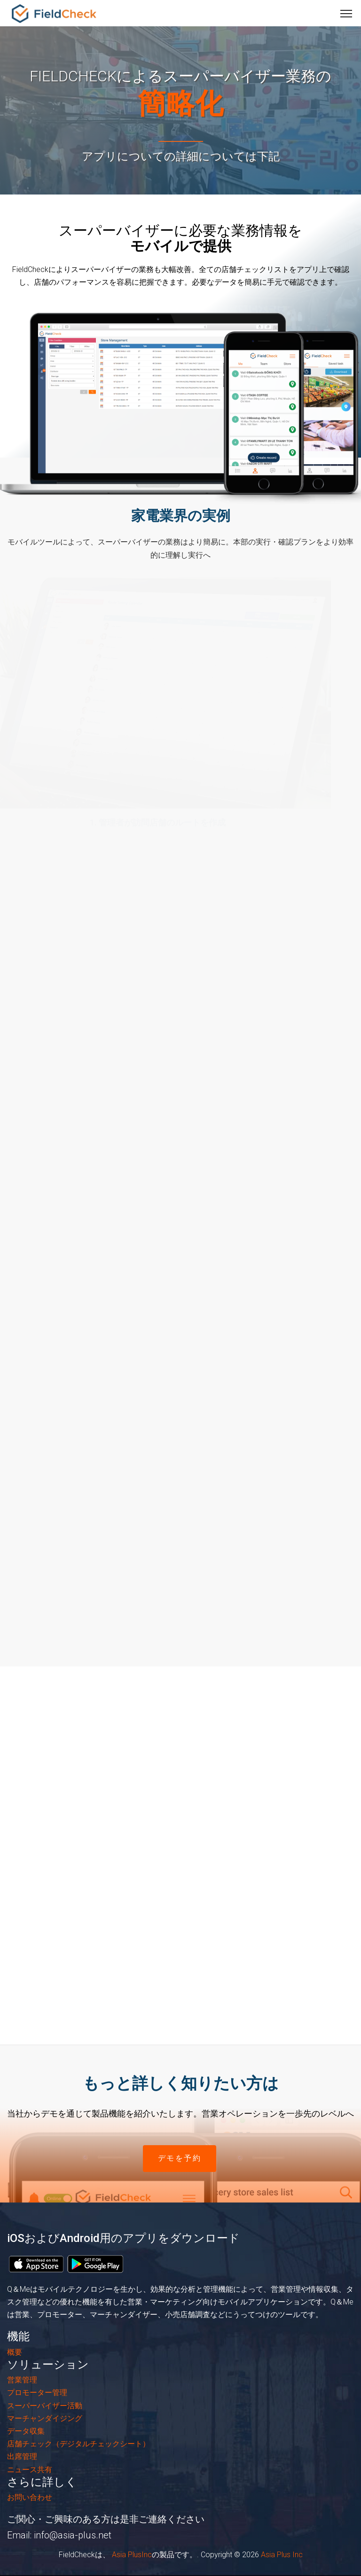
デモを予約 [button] (179, 2158)
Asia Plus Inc (282, 2554)
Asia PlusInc (131, 2554)
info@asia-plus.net (72, 2535)
